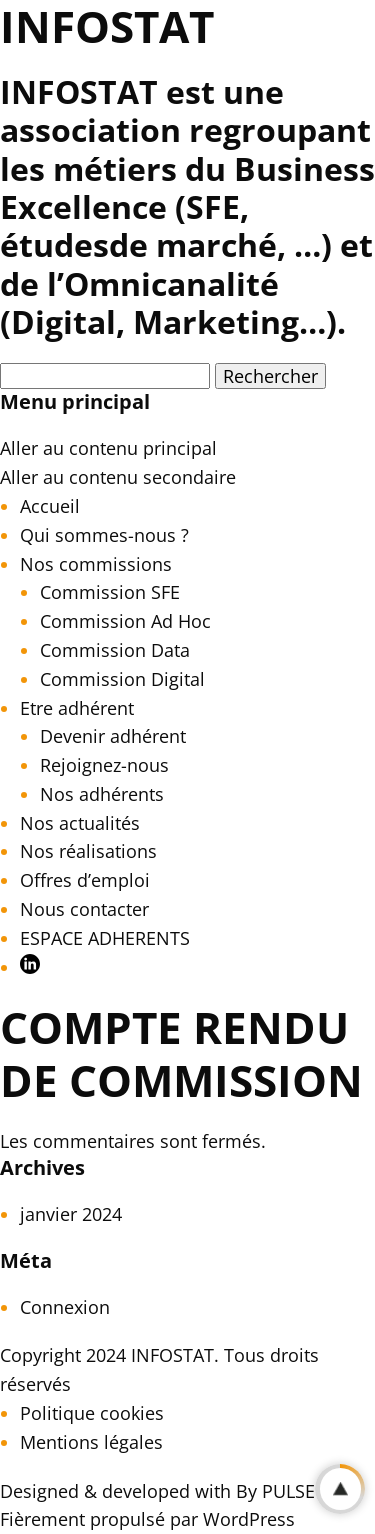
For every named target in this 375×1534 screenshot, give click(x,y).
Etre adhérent (77, 708)
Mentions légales (91, 1442)
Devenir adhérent (113, 736)
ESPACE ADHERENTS (105, 938)
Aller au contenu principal (108, 448)
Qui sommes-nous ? (104, 535)
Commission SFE (110, 592)
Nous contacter (84, 909)
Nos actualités (80, 823)
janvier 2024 (71, 1214)
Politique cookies (92, 1413)
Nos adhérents (102, 794)
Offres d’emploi (85, 880)
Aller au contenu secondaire (118, 477)
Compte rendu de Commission (181, 1053)
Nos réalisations (88, 851)
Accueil (50, 506)
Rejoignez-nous (104, 765)
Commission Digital (122, 679)
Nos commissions (96, 564)
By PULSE (275, 1491)
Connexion (65, 1307)
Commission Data (115, 650)
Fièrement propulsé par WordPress (147, 1519)
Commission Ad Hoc (125, 621)
